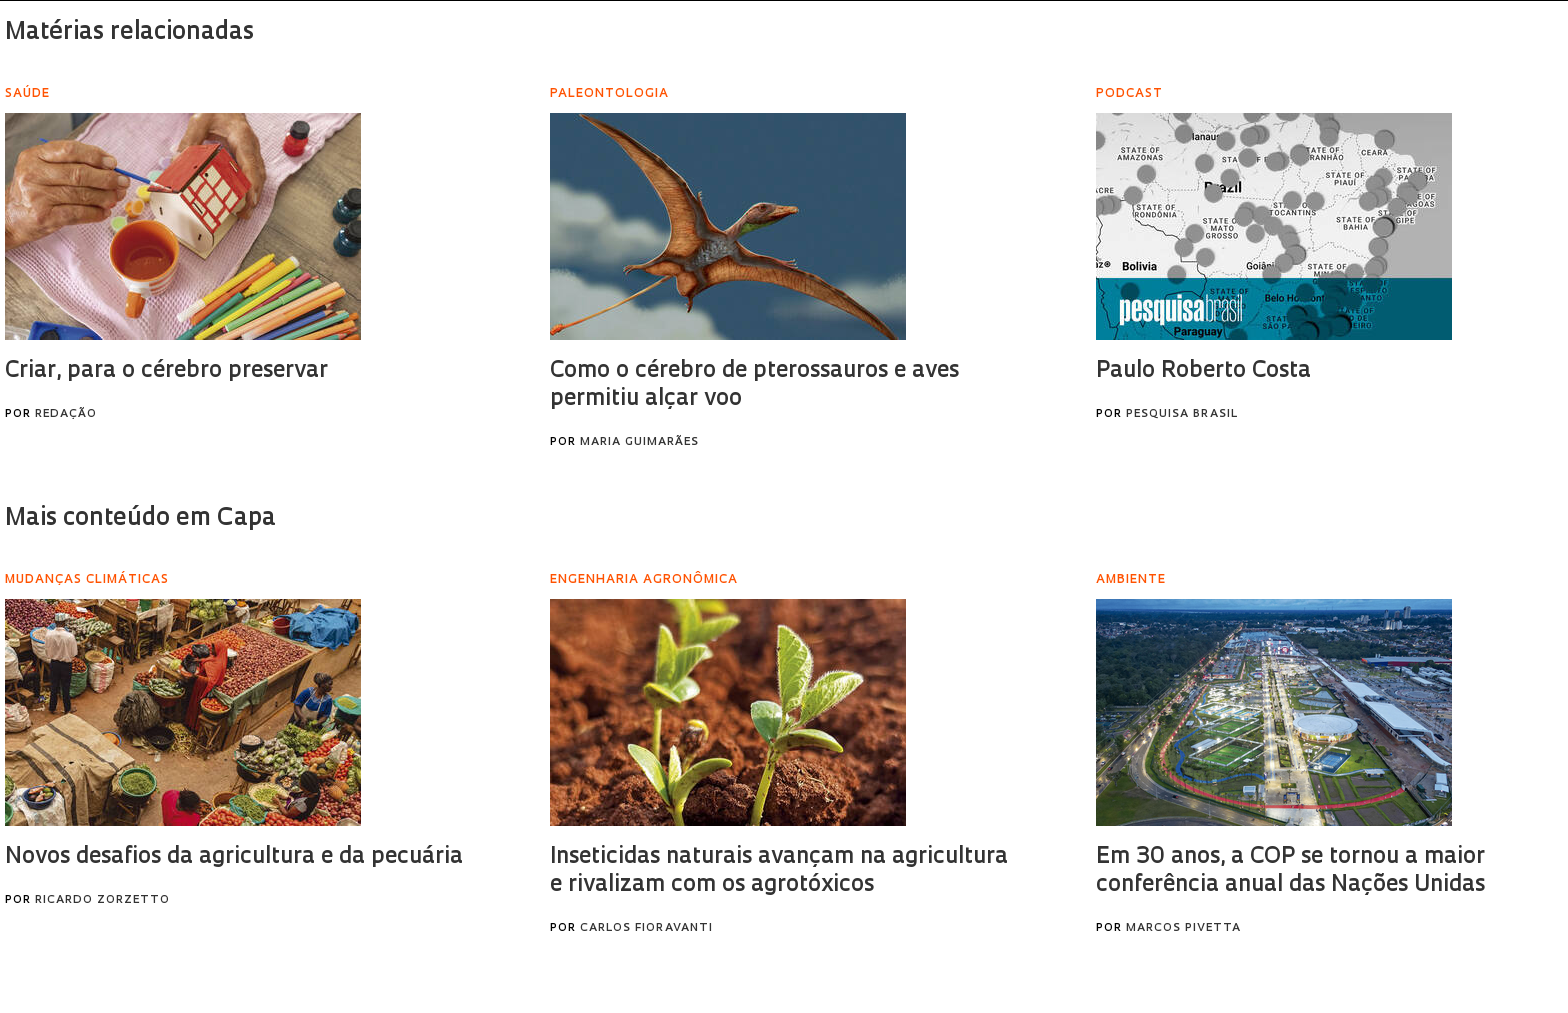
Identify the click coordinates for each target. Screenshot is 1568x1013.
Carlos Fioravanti (646, 928)
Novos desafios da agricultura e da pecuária (234, 857)
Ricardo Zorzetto (102, 900)
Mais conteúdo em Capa (140, 519)
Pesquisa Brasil (1182, 414)
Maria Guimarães (639, 442)
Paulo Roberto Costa (1203, 371)
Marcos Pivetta (1183, 928)
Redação (66, 414)
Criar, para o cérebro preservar (166, 371)
